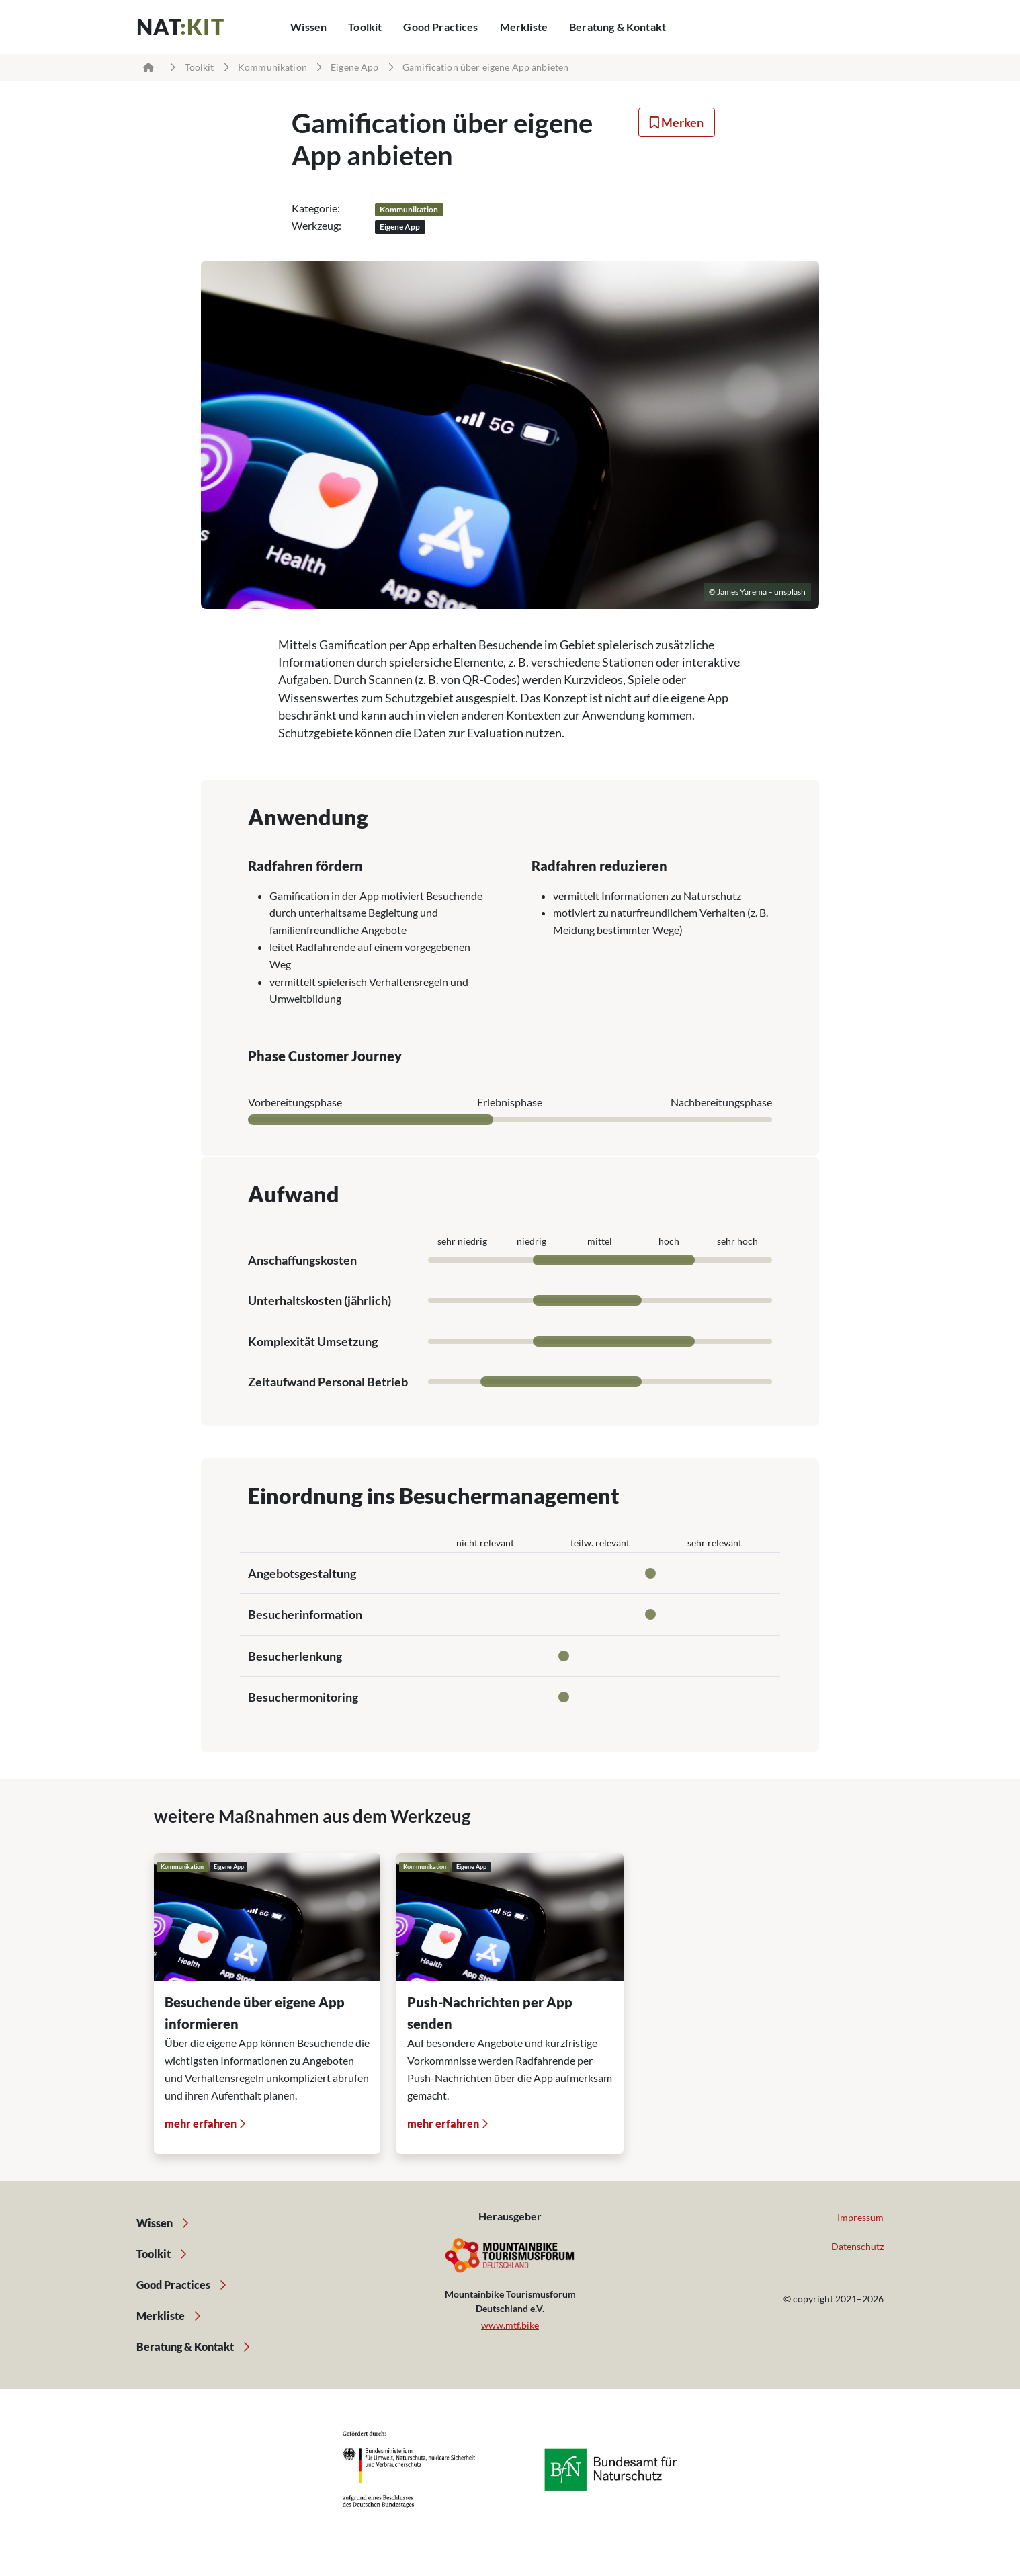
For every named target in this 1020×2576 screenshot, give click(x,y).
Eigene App (354, 67)
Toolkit (365, 26)
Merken (677, 122)
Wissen (308, 26)
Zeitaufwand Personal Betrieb (328, 1381)
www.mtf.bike (510, 2325)
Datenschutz (857, 2246)
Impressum (860, 2217)
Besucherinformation (305, 1614)
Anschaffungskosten (302, 1260)
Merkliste (524, 26)
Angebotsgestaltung (302, 1573)
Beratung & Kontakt (617, 26)
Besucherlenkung (295, 1656)
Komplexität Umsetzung (313, 1341)
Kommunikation (272, 67)
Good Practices (440, 26)
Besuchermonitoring (303, 1697)
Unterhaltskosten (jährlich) (319, 1300)
